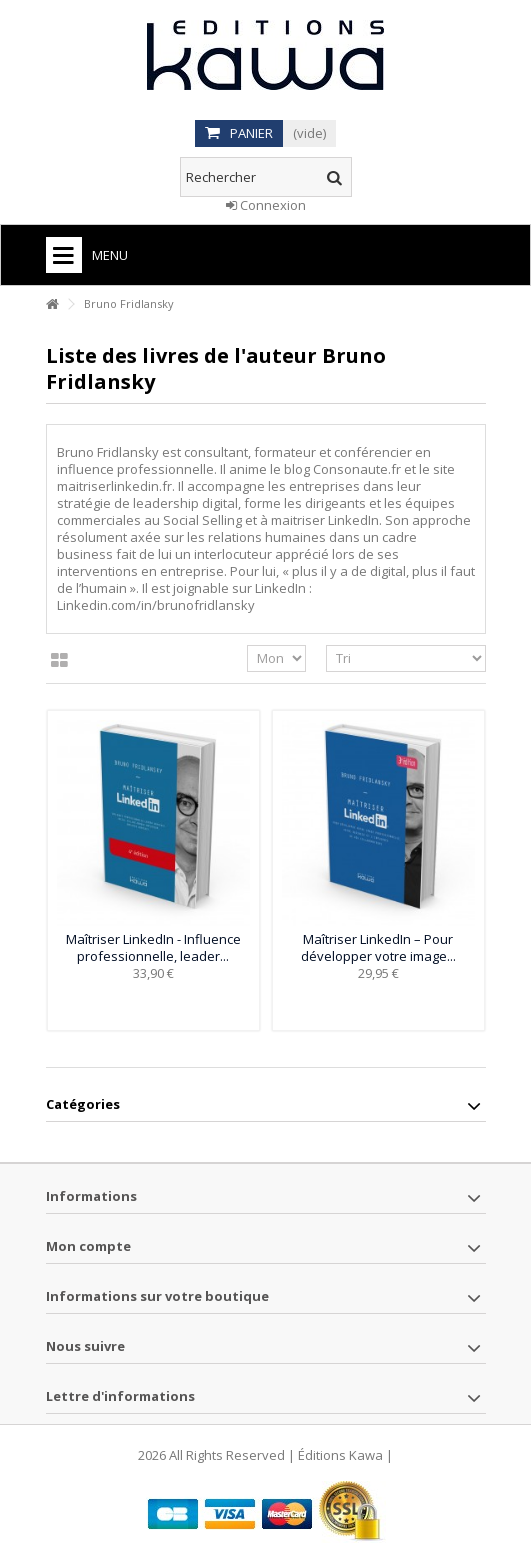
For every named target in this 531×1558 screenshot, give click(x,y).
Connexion (266, 205)
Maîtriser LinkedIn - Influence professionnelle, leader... (153, 947)
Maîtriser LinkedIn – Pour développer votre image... (378, 947)
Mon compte (88, 1246)
